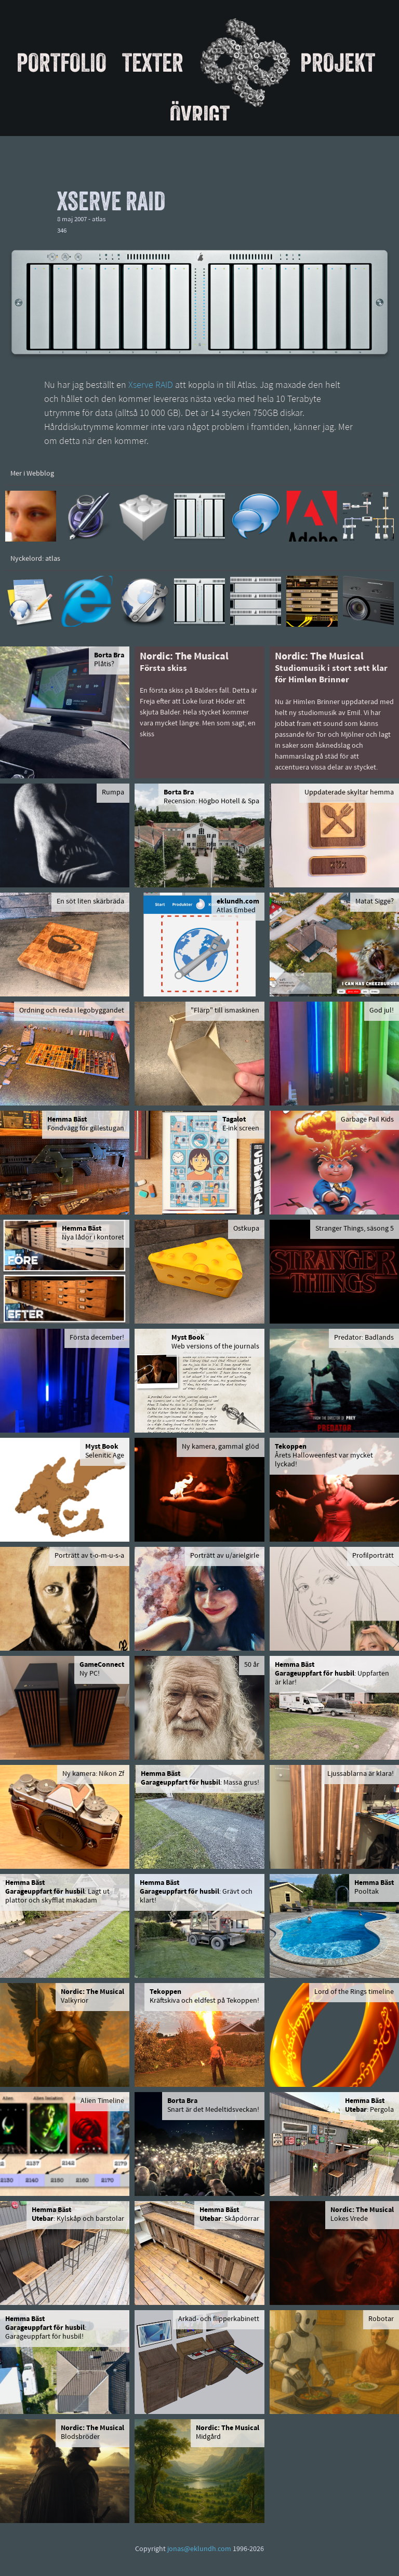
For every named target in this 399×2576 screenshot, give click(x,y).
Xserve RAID (150, 385)
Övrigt (200, 114)
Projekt (337, 62)
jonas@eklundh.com (199, 2549)
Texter (152, 62)
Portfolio (62, 62)
